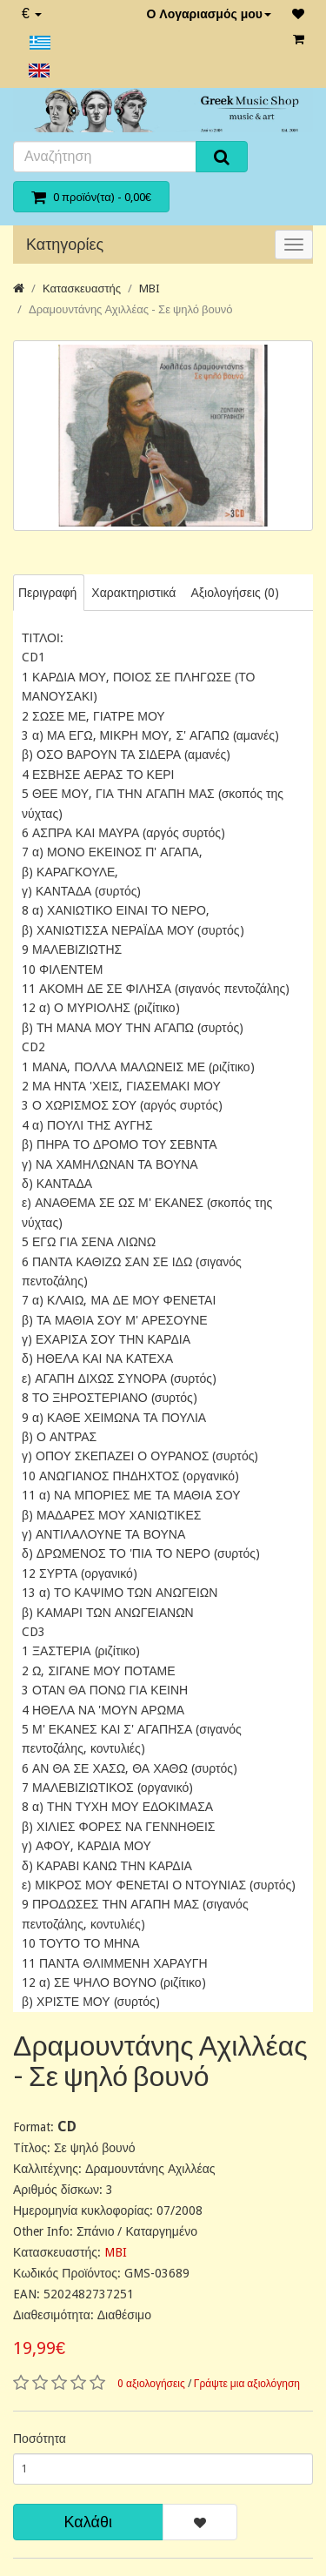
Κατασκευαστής (82, 288)
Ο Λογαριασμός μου (208, 14)
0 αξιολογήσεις (151, 2384)
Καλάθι (88, 2521)
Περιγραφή (47, 593)
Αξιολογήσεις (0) (234, 593)
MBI (149, 288)
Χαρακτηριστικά (133, 593)
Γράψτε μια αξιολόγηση (247, 2384)
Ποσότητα (39, 2438)
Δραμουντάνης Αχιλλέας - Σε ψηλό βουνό (131, 309)
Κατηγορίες (64, 244)
